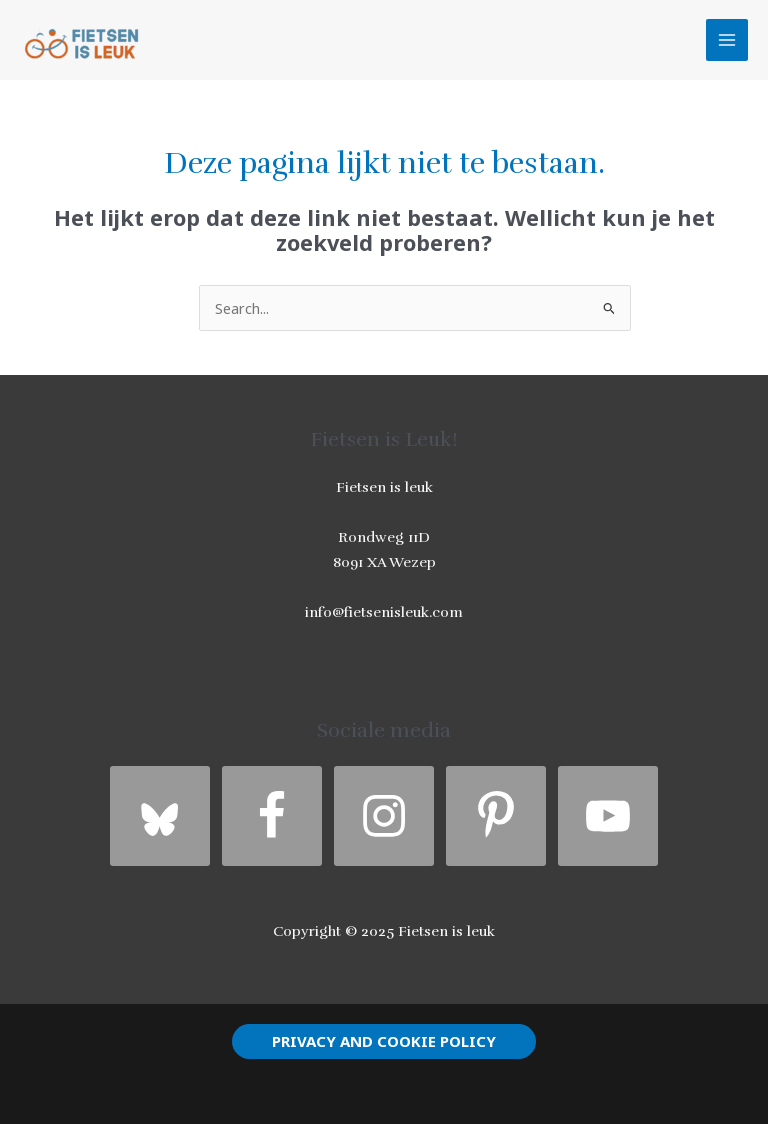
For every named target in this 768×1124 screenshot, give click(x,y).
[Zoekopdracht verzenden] (609, 310)
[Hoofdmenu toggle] (727, 40)
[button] (384, 1041)
